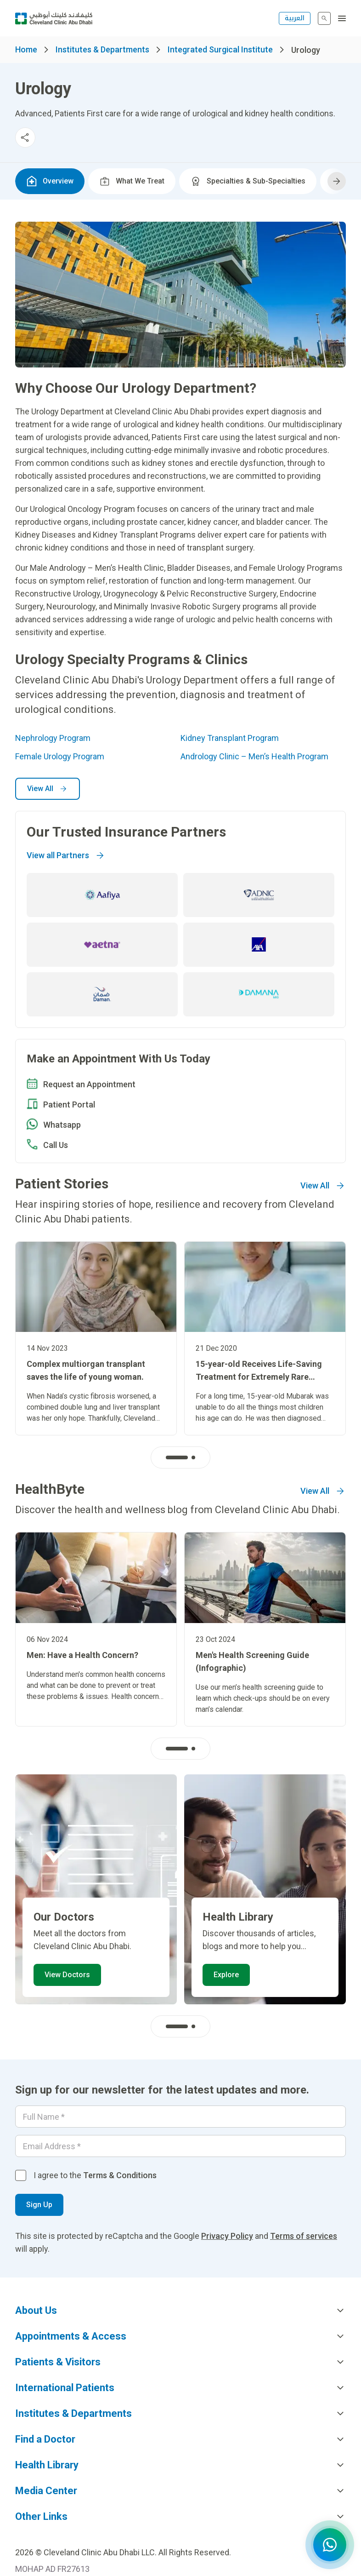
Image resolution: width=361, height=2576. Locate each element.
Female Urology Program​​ (59, 756)
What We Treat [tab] (131, 181)
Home (26, 49)
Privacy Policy (227, 2236)
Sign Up (39, 2204)
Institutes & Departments (102, 49)
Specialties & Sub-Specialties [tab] (247, 181)
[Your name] (180, 2117)
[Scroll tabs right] (336, 181)
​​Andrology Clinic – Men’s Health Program (254, 756)
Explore (226, 1974)
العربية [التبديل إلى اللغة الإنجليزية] (295, 18)
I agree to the (95, 2175)
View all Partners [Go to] (66, 855)
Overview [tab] (49, 181)
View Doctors (67, 1974)
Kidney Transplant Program (229, 738)
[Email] (180, 2146)
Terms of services (303, 2236)
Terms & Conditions (120, 2175)
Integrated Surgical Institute (220, 49)
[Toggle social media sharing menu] (25, 137)
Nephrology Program (52, 738)
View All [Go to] (323, 1185)
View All (47, 788)
